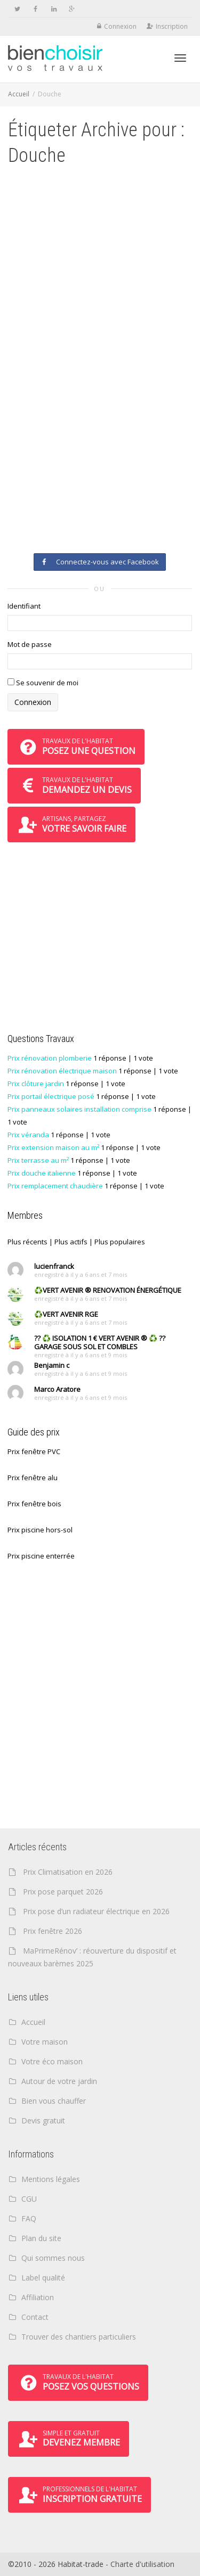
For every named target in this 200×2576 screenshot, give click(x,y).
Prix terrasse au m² (38, 1160)
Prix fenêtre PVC (33, 1451)
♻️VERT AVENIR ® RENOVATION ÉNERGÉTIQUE (107, 1290)
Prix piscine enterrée (41, 1556)
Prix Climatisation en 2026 (68, 1872)
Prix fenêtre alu (32, 1477)
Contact (35, 2317)
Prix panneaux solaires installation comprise (79, 1109)
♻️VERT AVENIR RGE (66, 1314)
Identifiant (24, 606)
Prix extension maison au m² (53, 1147)
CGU (29, 2199)
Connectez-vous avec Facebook (100, 562)
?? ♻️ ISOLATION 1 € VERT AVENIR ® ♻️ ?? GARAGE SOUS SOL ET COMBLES (99, 1342)
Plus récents (27, 1241)
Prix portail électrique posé (50, 1096)
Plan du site (41, 2238)
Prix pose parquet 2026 (63, 1891)
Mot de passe (29, 644)
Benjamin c (51, 1365)
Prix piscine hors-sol (40, 1530)
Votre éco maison (52, 2061)
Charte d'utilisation (142, 2564)
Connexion (120, 26)
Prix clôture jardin (35, 1083)
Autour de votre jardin (59, 2081)
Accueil (18, 94)
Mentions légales (50, 2179)
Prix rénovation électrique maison (62, 1071)
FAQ (28, 2218)
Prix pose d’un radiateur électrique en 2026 (96, 1911)
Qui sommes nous (53, 2258)
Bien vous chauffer (53, 2101)
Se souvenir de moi (42, 682)
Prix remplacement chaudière (55, 1186)
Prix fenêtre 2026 (52, 1931)
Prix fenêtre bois (34, 1503)
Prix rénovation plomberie (49, 1058)
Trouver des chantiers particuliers (78, 2337)
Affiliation (37, 2297)
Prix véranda (28, 1134)
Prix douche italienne (41, 1173)
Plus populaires (119, 1241)
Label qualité (43, 2278)
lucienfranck (54, 1266)
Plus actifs (70, 1241)
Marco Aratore (57, 1389)
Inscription (172, 26)
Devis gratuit (43, 2120)
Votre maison (44, 2042)
